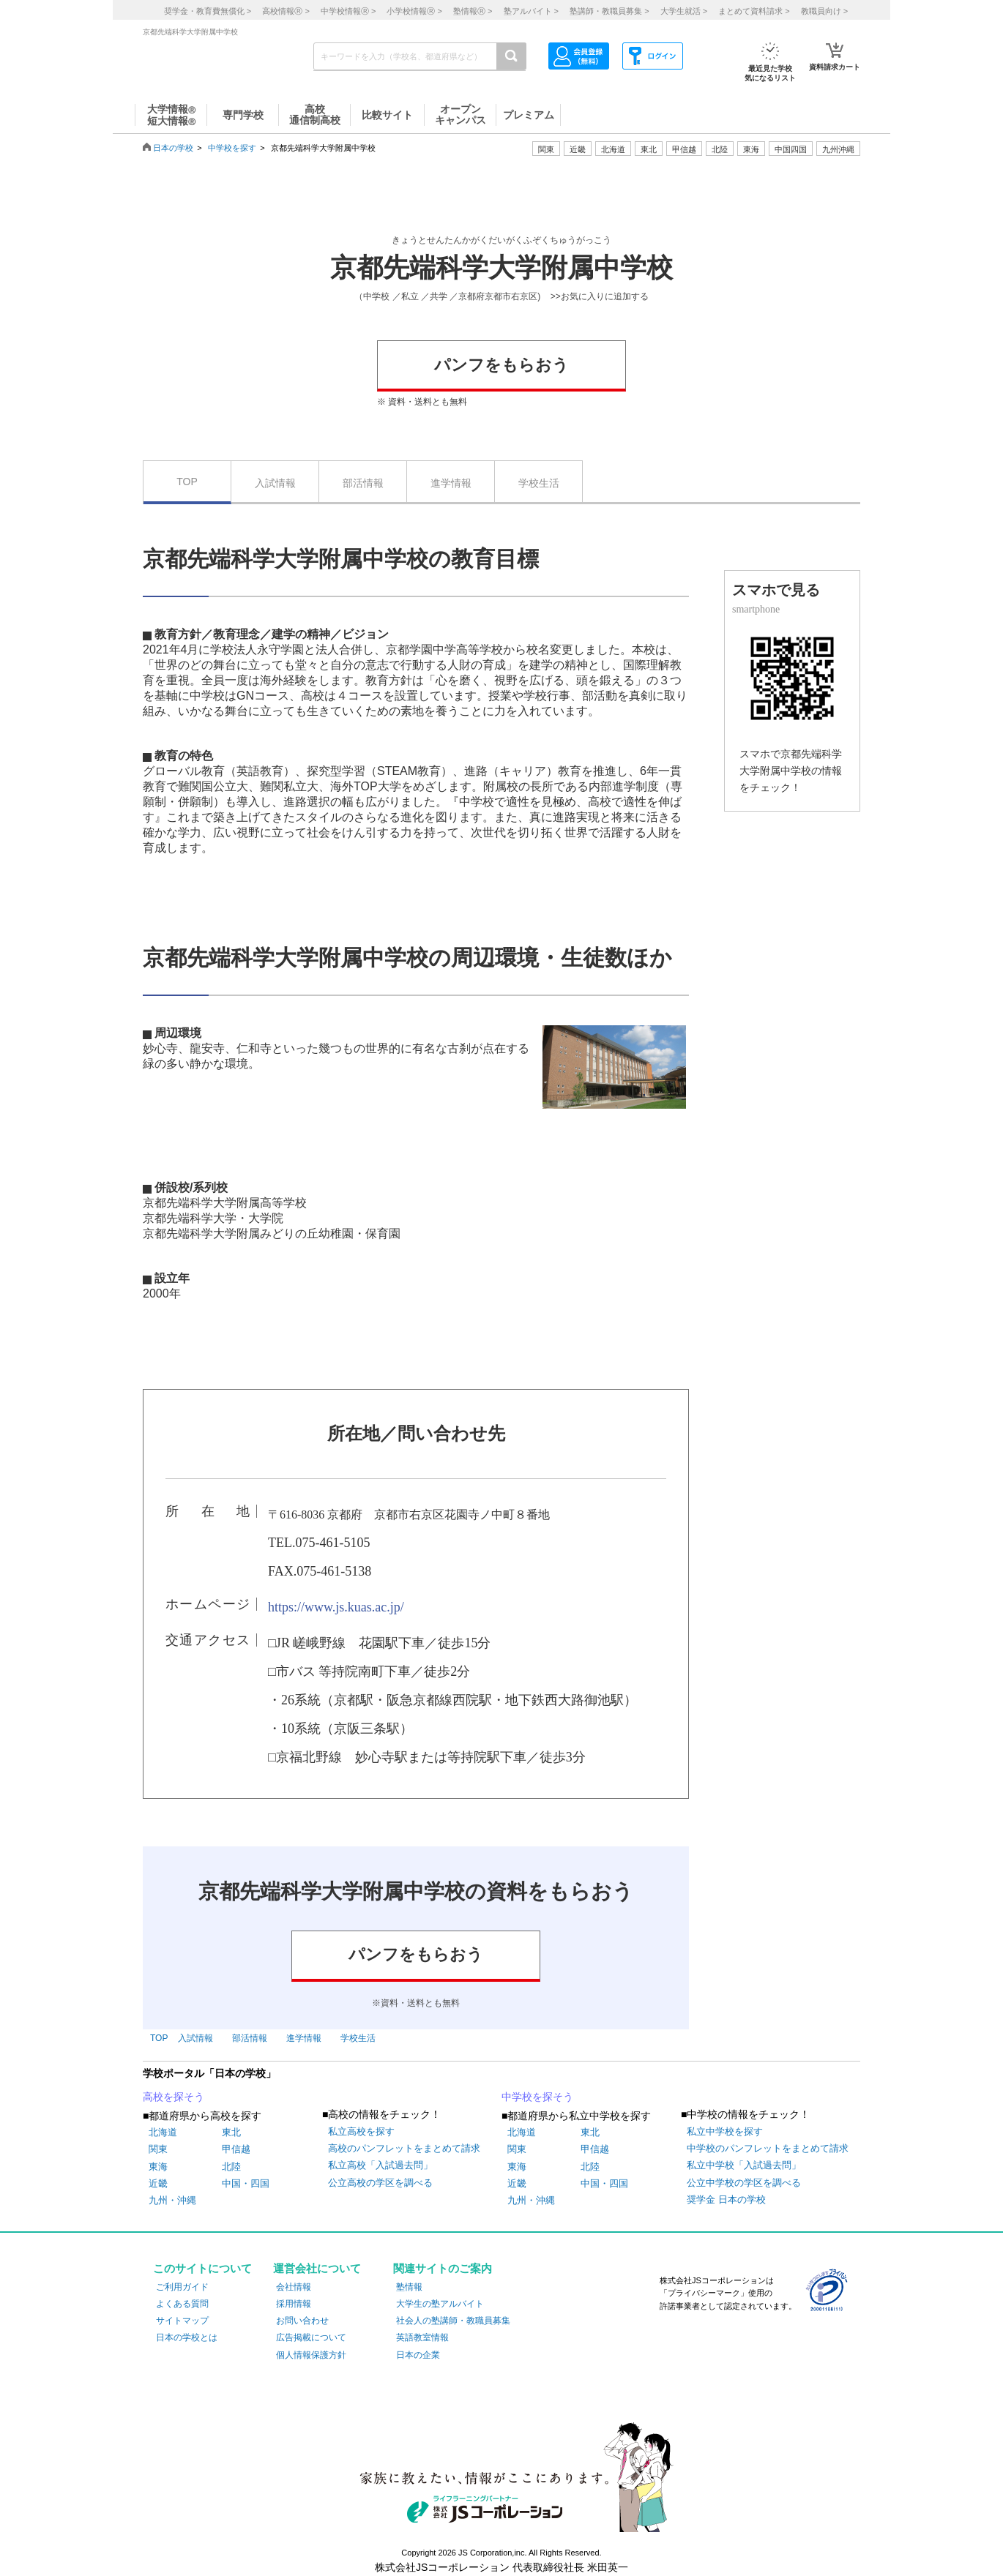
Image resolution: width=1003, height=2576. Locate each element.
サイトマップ (182, 2320)
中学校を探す (232, 147)
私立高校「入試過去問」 (380, 2165)
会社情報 (293, 2287)
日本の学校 (173, 147)
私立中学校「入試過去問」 (744, 2165)
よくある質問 (182, 2304)
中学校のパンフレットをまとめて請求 (768, 2148)
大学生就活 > (683, 11)
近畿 (158, 2183)
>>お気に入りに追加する (600, 296)
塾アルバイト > (531, 11)
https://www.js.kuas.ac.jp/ (336, 1607)
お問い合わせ (302, 2320)
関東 (158, 2148)
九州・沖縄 (172, 2200)
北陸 (231, 2166)
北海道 (613, 149)
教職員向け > (824, 11)
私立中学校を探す (725, 2131)
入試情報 (275, 483)
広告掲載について (311, 2337)
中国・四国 (245, 2183)
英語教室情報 (422, 2337)
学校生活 (538, 483)
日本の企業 (418, 2355)
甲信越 (236, 2148)
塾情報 (409, 2287)
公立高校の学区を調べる (380, 2182)
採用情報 (293, 2304)
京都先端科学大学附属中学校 (501, 267)
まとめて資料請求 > (753, 11)
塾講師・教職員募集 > (609, 11)
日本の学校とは (186, 2337)
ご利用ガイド (182, 2287)
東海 (158, 2166)
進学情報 (450, 483)
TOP (187, 481)
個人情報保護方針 (311, 2355)
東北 (231, 2132)
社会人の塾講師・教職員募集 (453, 2320)
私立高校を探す (361, 2131)
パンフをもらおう (501, 365)
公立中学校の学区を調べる (744, 2182)
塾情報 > (472, 11)
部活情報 (363, 483)
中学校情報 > (348, 11)
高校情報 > (285, 11)
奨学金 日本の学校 (726, 2199)
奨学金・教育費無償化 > (207, 11)
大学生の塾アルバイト (440, 2304)
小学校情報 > (414, 11)
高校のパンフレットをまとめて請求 (404, 2148)
